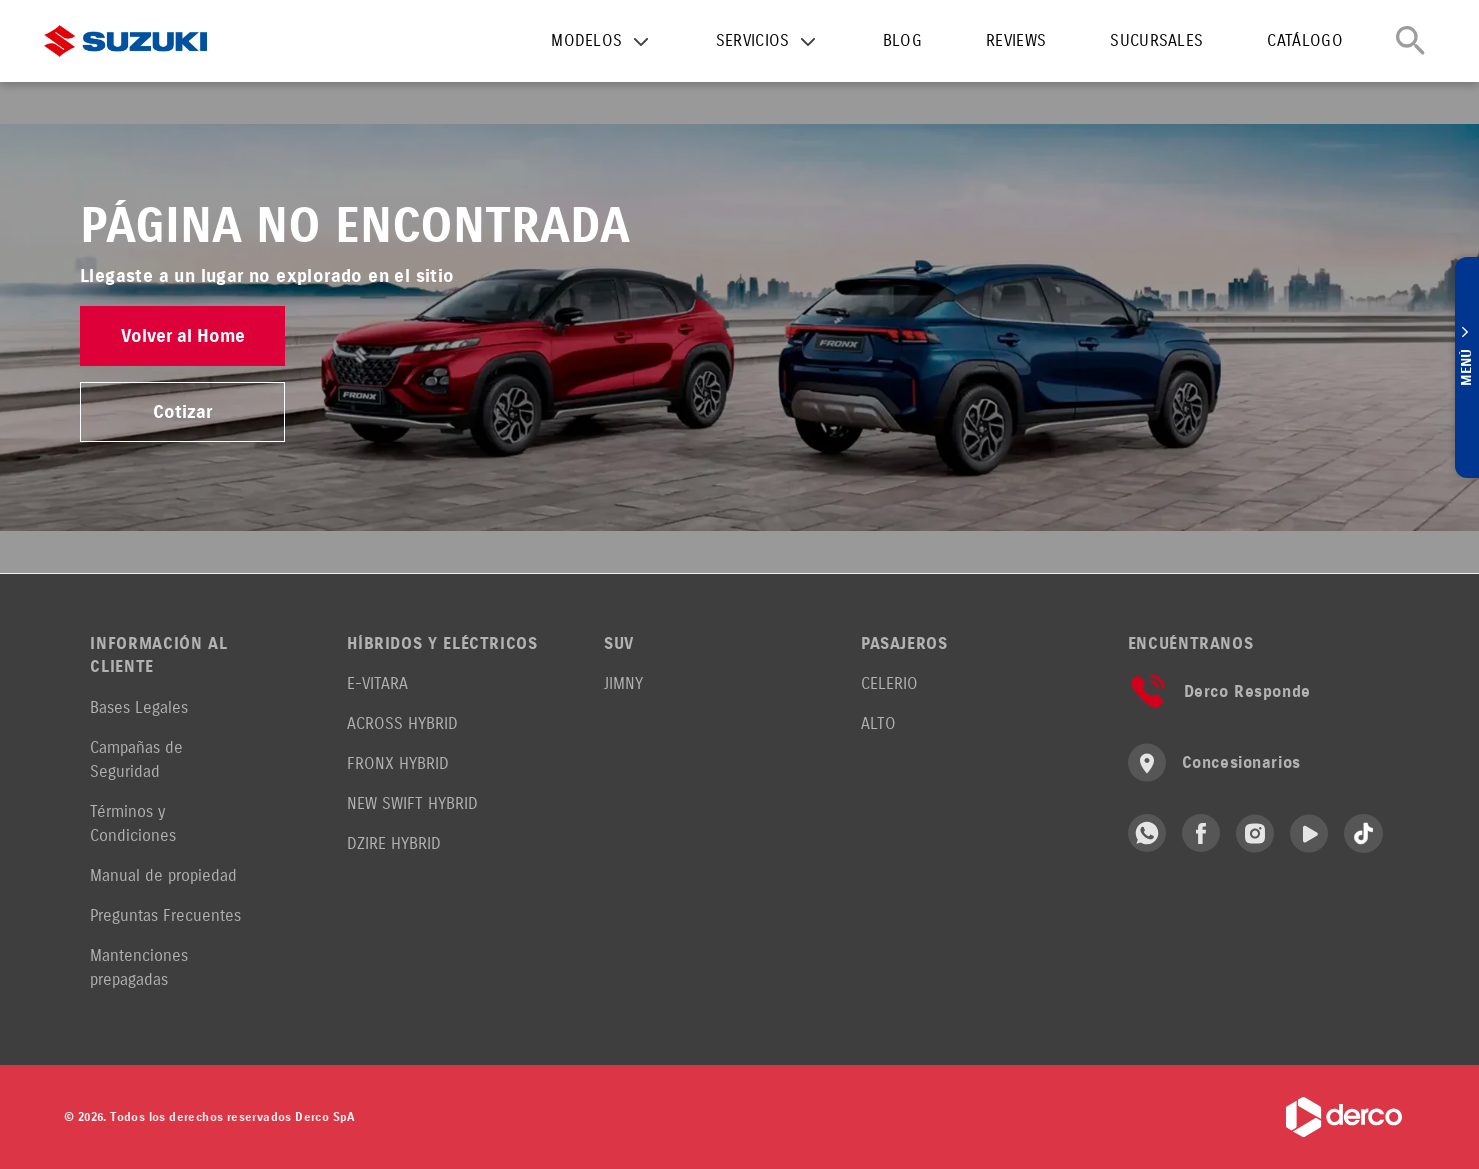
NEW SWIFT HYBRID (412, 803)
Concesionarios (1214, 762)
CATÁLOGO (1305, 40)
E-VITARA (377, 683)
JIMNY (623, 683)
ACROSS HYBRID (402, 723)
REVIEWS (1016, 40)
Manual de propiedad (163, 875)
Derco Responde (1219, 691)
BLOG (902, 40)
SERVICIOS (753, 40)
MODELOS (586, 40)
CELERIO (889, 683)
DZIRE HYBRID (394, 843)
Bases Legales (139, 707)
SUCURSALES (1156, 40)
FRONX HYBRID (398, 763)
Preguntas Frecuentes (165, 915)
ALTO (878, 723)
